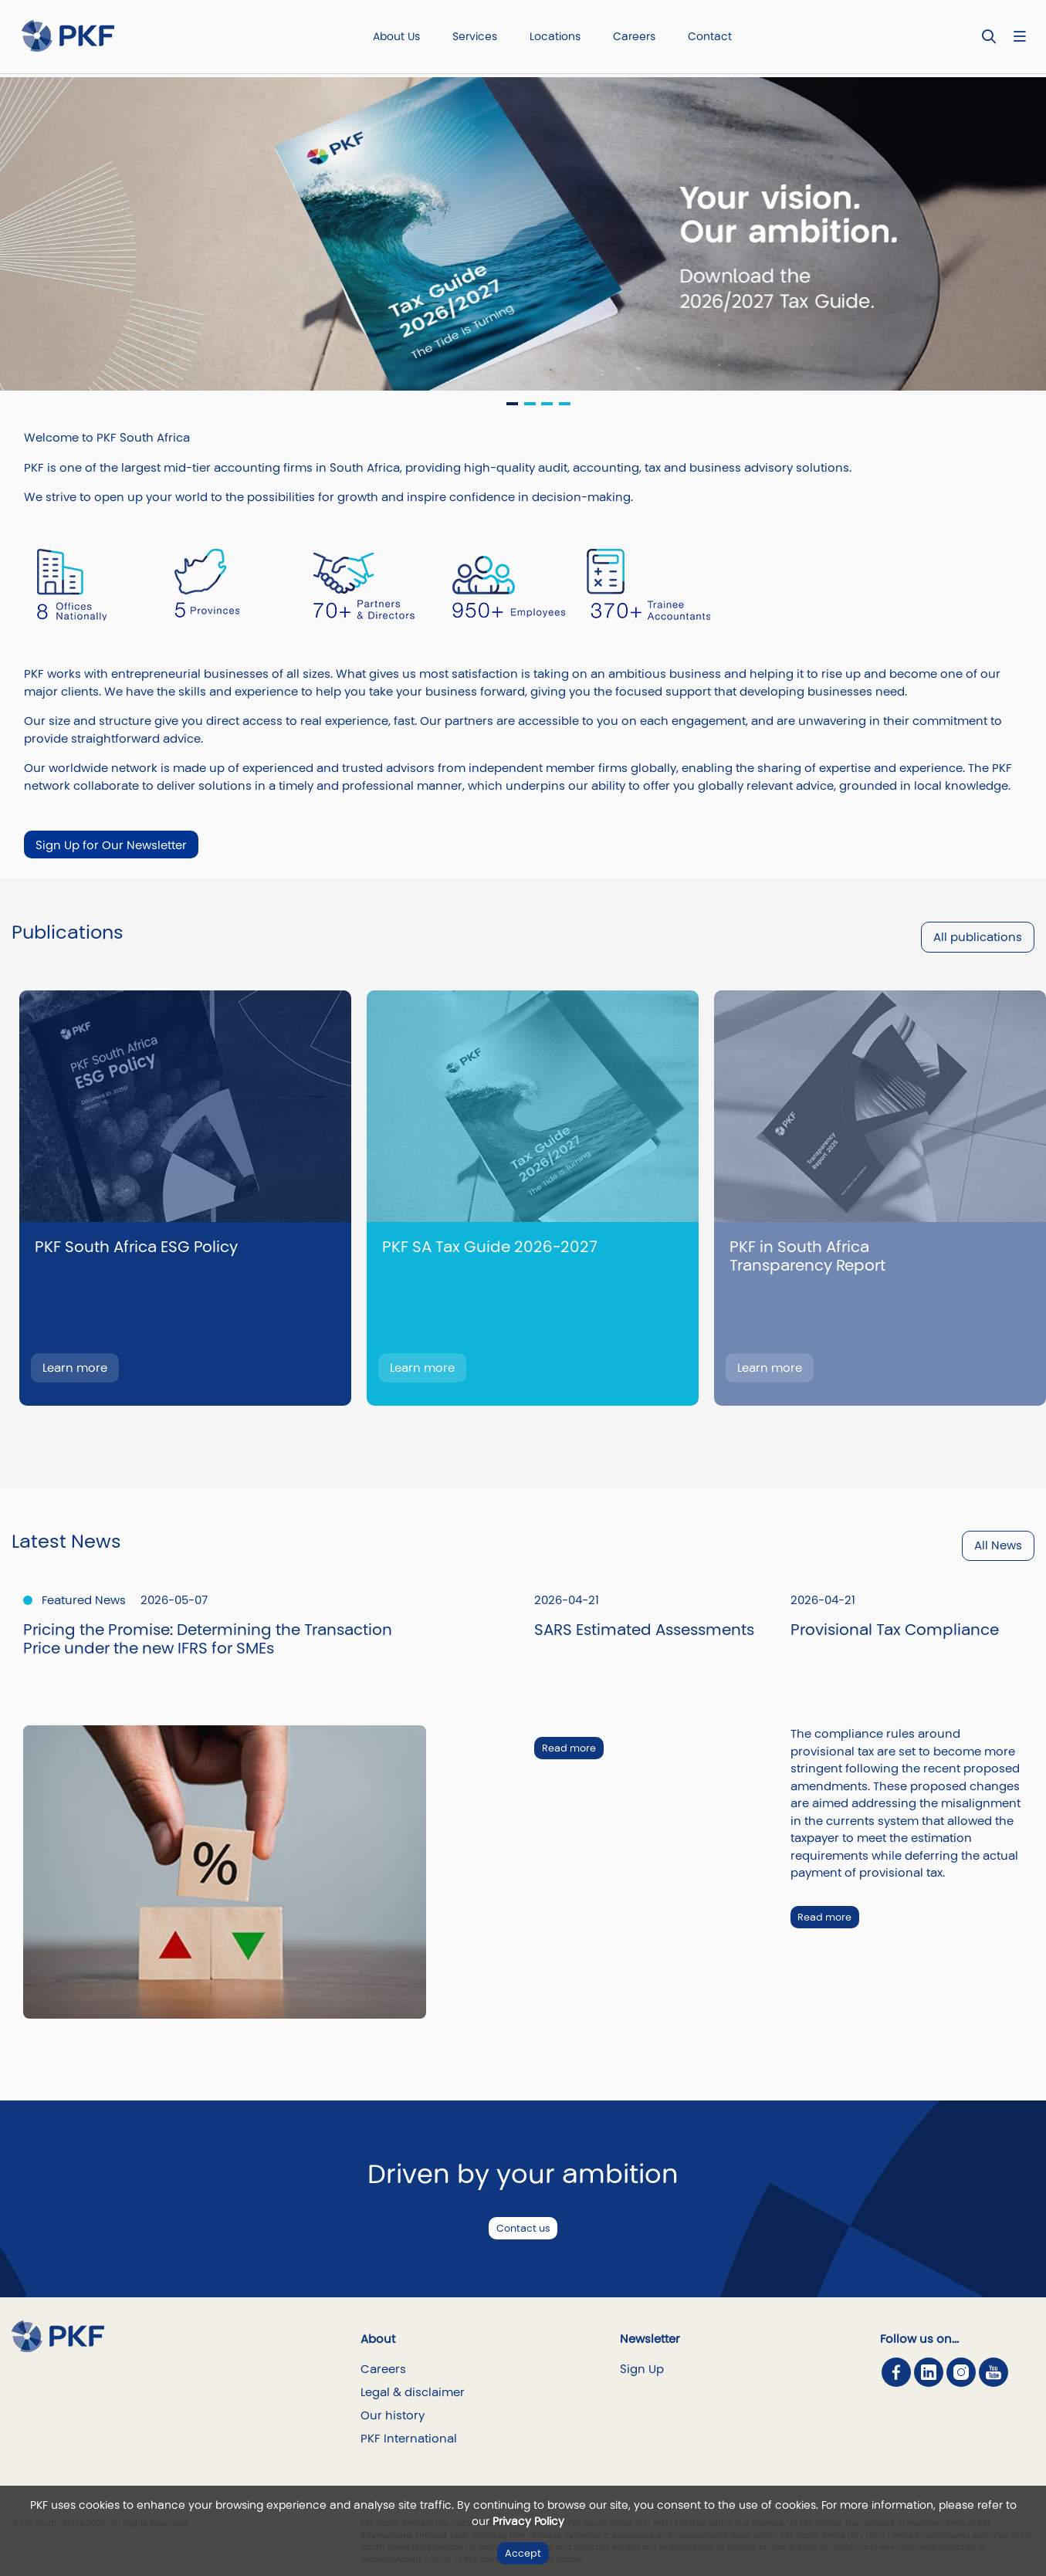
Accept (523, 2553)
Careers (634, 36)
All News (998, 1545)
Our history (393, 2415)
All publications (977, 937)
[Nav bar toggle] (1019, 36)
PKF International (409, 2438)
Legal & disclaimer (413, 2392)
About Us (396, 36)
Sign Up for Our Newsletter (111, 845)
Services (474, 36)
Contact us (523, 2228)
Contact (710, 36)
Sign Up (642, 2369)
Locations (555, 36)
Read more (569, 1748)
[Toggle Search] (989, 36)
